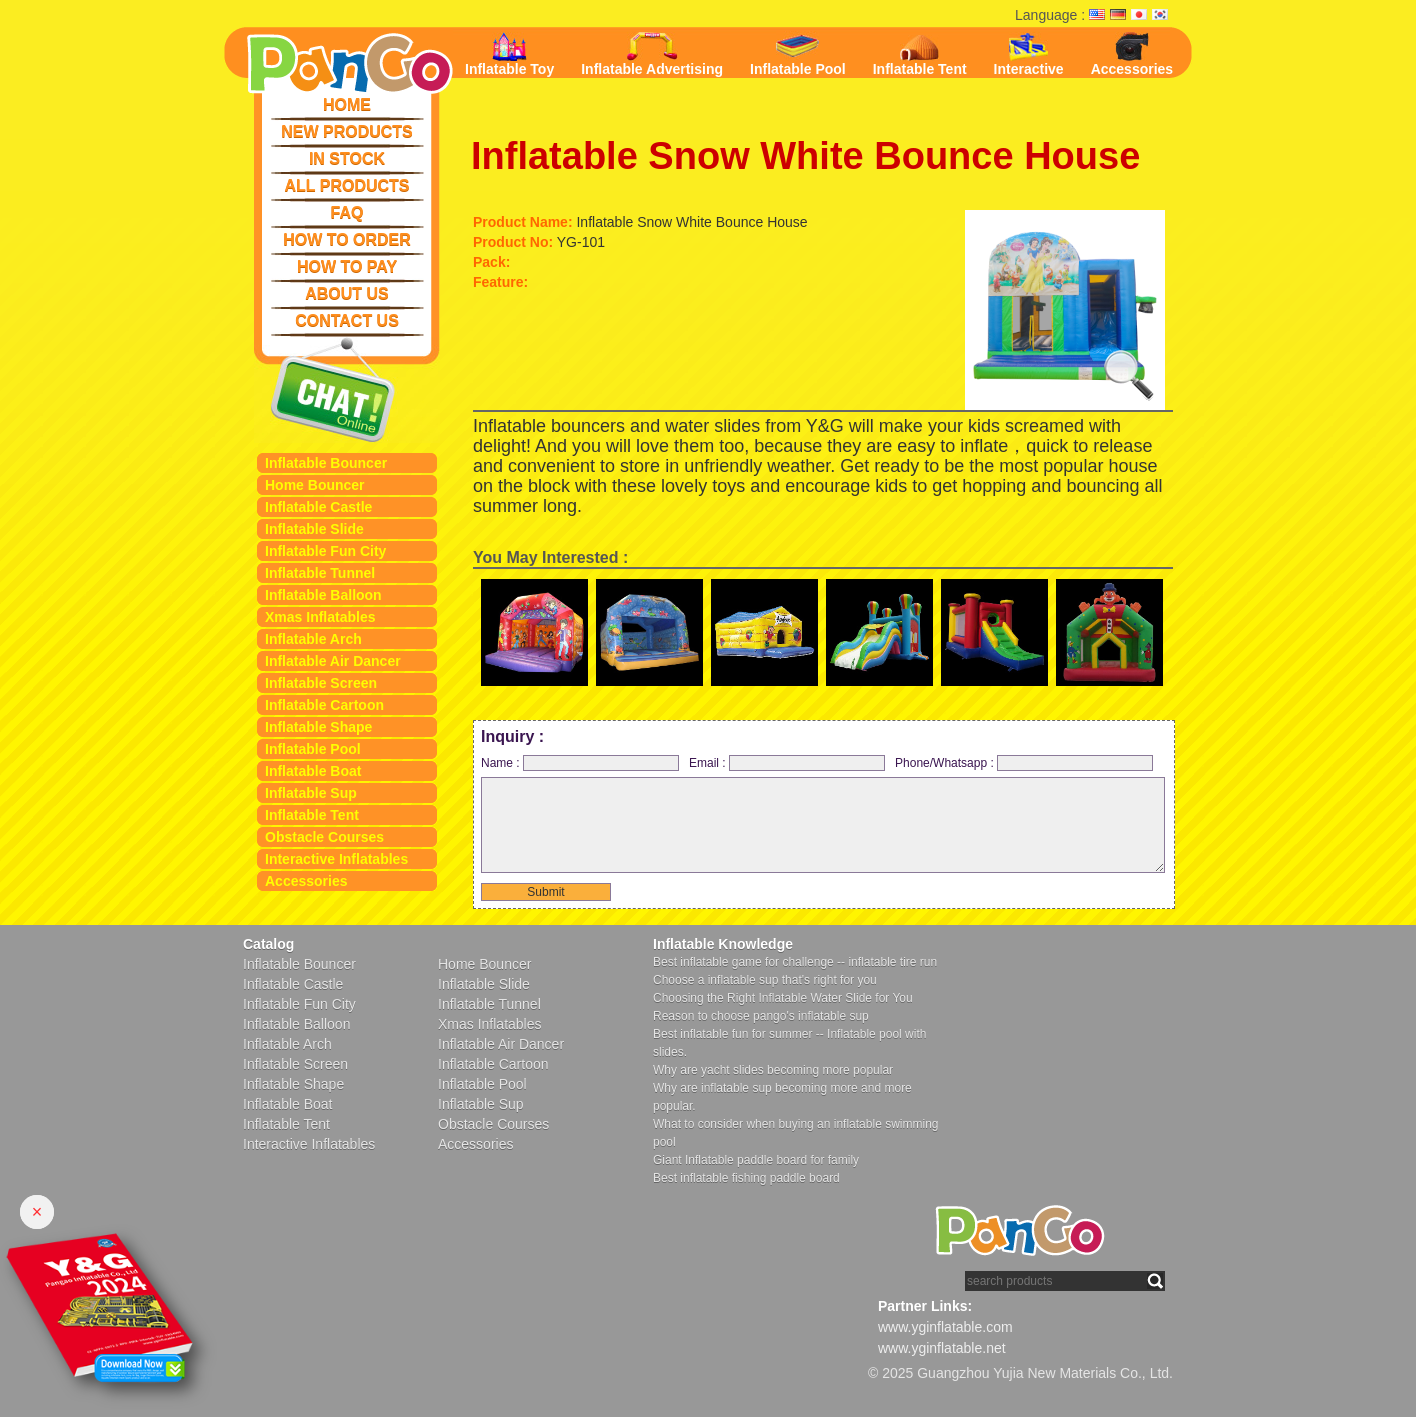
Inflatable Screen (321, 683)
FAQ (347, 212)
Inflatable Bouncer (326, 463)
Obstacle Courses (324, 837)
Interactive (1029, 54)
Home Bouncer (315, 485)
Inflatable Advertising (652, 54)
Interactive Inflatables (336, 859)
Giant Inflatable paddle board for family (756, 1160)
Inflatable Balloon (323, 595)
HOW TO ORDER (347, 239)
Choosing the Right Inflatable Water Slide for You (783, 998)
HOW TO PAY (347, 266)
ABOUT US (347, 293)
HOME (347, 104)
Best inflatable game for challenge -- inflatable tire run (795, 962)
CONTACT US (347, 320)
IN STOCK (347, 158)
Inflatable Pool (313, 749)
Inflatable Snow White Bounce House (805, 156)
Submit (545, 892)
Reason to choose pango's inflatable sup (761, 1016)
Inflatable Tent (312, 815)
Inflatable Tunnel (320, 573)
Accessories (306, 881)
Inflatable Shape (318, 727)
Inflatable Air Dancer (333, 661)
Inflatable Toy (509, 54)
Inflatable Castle (318, 507)
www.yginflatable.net (942, 1348)
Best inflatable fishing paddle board (746, 1178)
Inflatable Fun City (325, 551)
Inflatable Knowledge (723, 944)
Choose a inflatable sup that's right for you (765, 980)
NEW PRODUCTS (347, 131)
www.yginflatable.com (945, 1327)
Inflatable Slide (314, 529)
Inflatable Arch (313, 639)
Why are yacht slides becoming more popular (773, 1070)
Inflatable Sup (311, 793)
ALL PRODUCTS (346, 185)
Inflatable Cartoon (324, 705)
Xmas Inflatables (320, 617)
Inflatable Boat (313, 771)
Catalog (268, 944)
